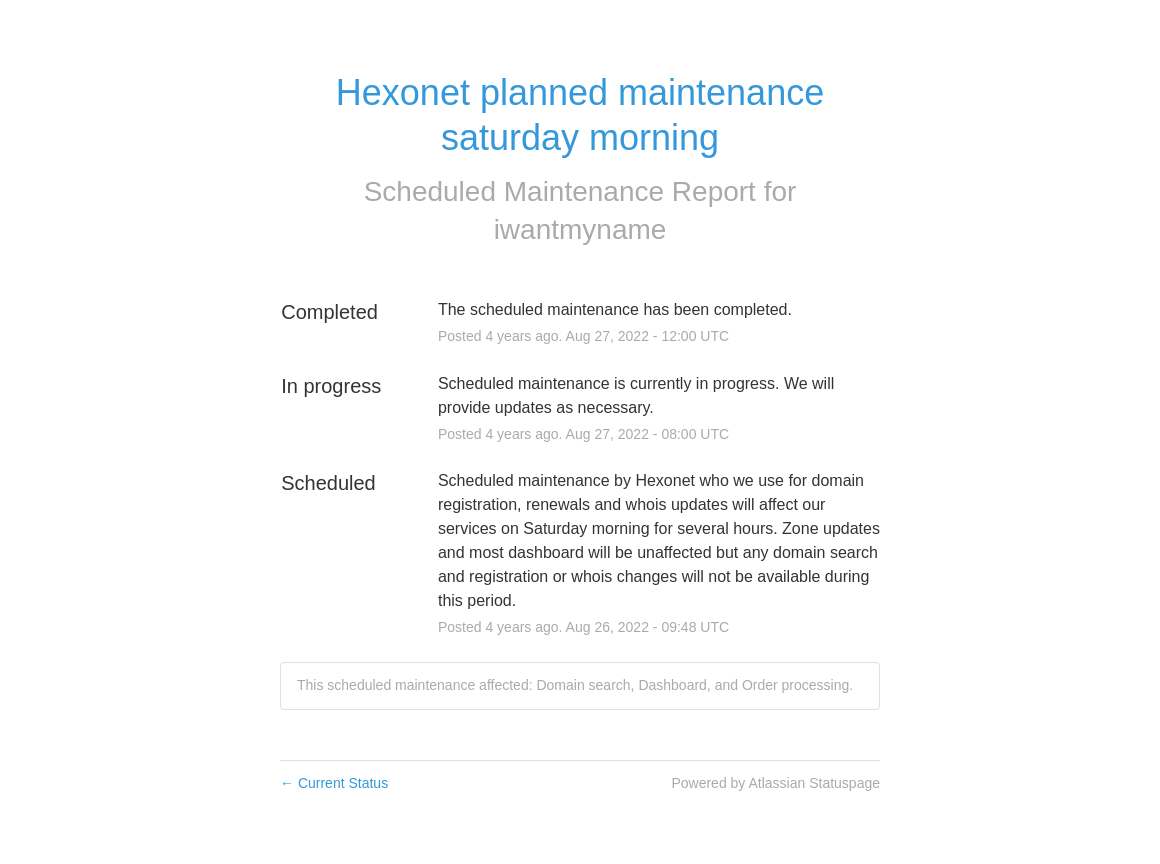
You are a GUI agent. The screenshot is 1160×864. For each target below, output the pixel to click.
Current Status (334, 783)
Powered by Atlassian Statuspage (775, 783)
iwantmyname (580, 229)
